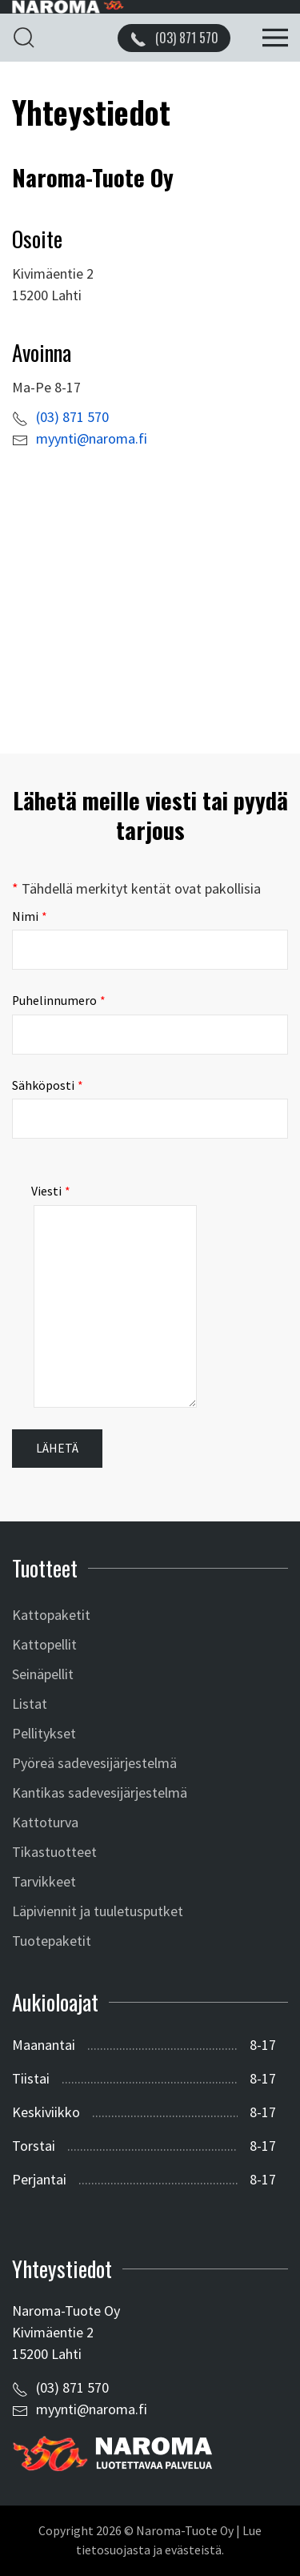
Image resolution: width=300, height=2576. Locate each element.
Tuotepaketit (51, 1940)
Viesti (46, 1191)
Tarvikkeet (44, 1881)
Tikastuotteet (54, 1852)
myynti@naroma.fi (91, 438)
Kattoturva (45, 1822)
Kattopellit (44, 1644)
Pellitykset (44, 1733)
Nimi (25, 916)
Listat (29, 1703)
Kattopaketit (51, 1614)
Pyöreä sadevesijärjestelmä (94, 1763)
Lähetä (57, 1448)
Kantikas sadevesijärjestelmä (99, 1792)
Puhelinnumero (54, 1000)
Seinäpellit (43, 1674)
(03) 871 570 (72, 417)
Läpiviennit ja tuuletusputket (97, 1911)
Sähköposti (43, 1085)
